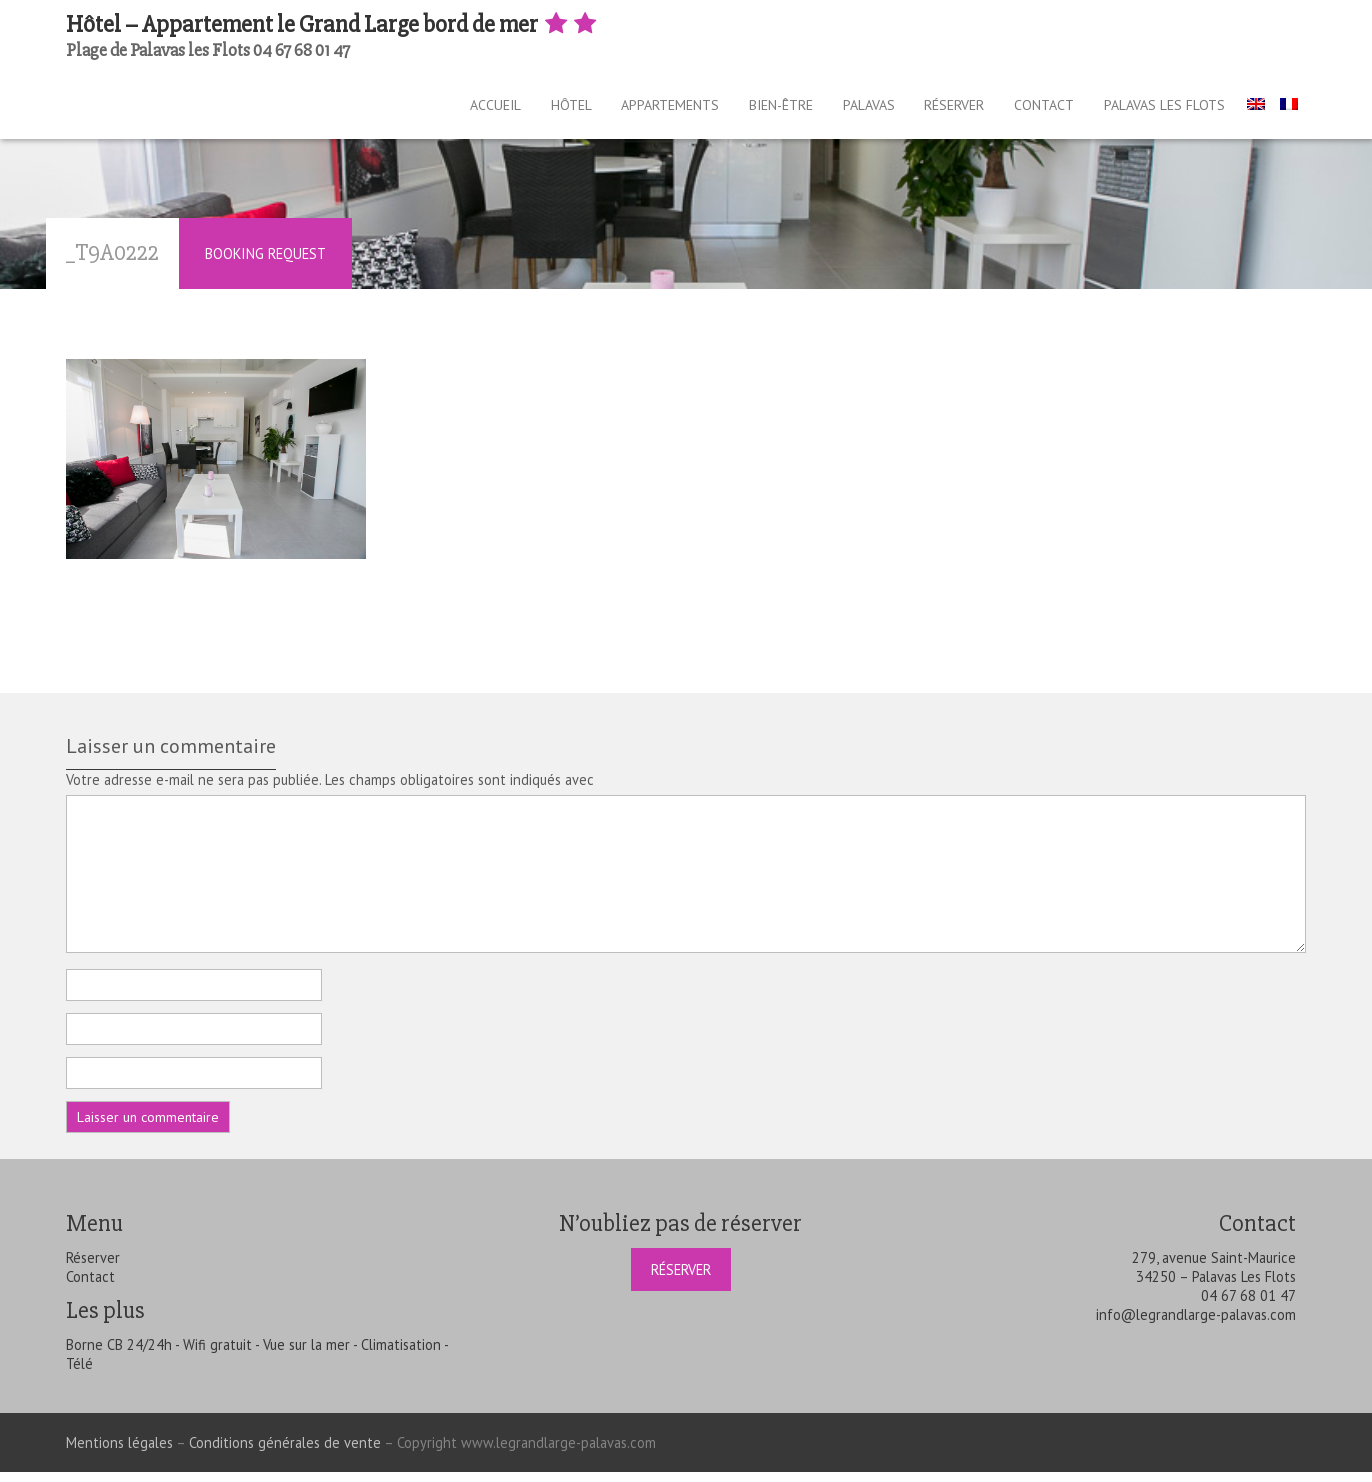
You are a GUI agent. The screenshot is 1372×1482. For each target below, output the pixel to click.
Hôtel (514, 110)
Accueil (428, 110)
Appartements (624, 110)
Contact (1039, 110)
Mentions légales (119, 1452)
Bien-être (745, 110)
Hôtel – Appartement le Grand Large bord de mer (333, 24)
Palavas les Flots (1169, 110)
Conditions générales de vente (285, 1452)
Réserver (939, 110)
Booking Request (265, 263)
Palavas (843, 110)
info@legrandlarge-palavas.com (1196, 1324)
